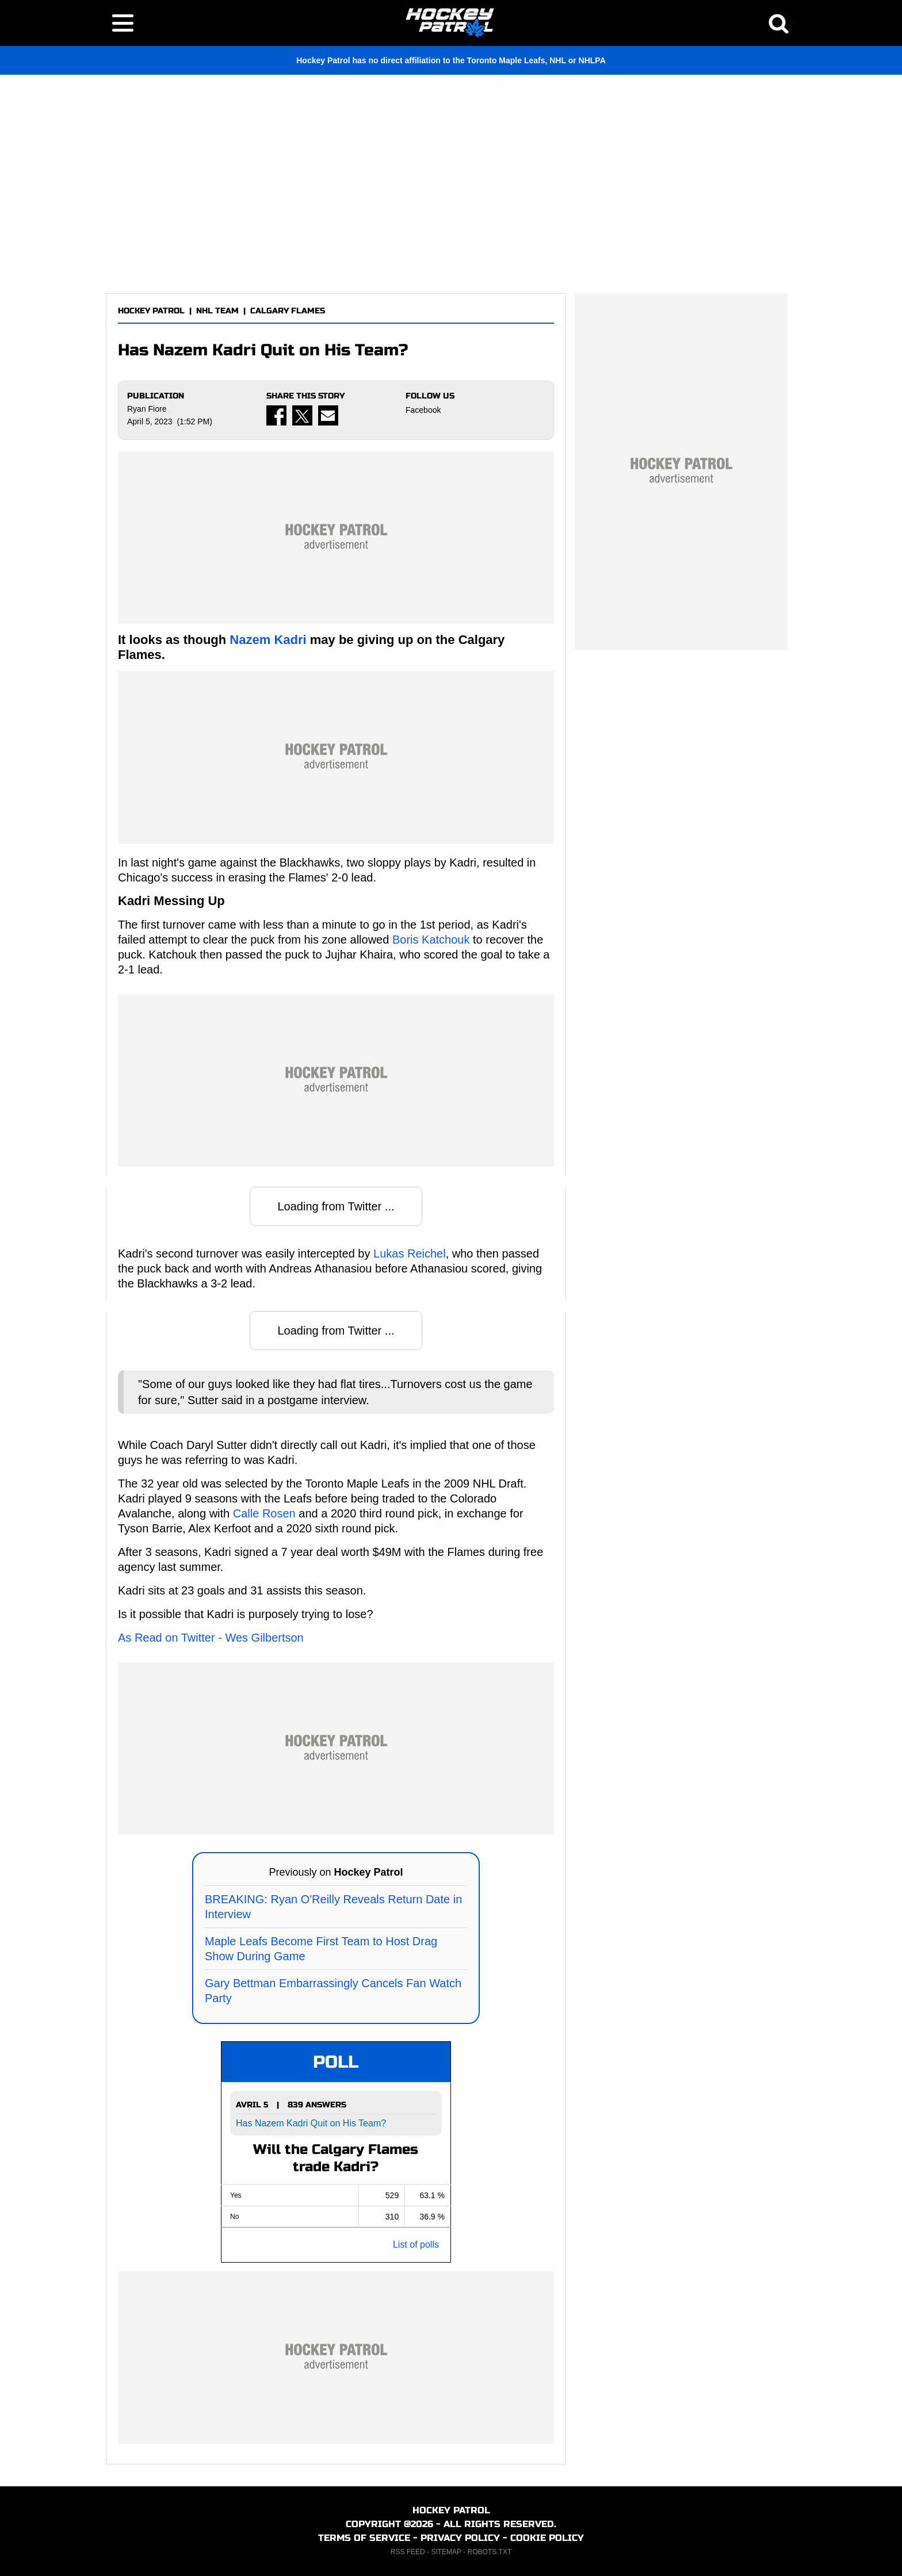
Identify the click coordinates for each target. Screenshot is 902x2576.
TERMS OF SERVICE (364, 2537)
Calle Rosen (264, 1513)
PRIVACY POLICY (460, 2537)
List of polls (416, 2244)
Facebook (423, 410)
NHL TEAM (217, 311)
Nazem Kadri (268, 639)
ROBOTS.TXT (490, 2552)
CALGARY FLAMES (287, 311)
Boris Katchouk (431, 939)
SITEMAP (446, 2552)
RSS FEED (408, 2552)
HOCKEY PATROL (151, 311)
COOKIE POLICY (547, 2537)
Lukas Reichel (409, 1253)
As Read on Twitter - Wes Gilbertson (211, 1637)
